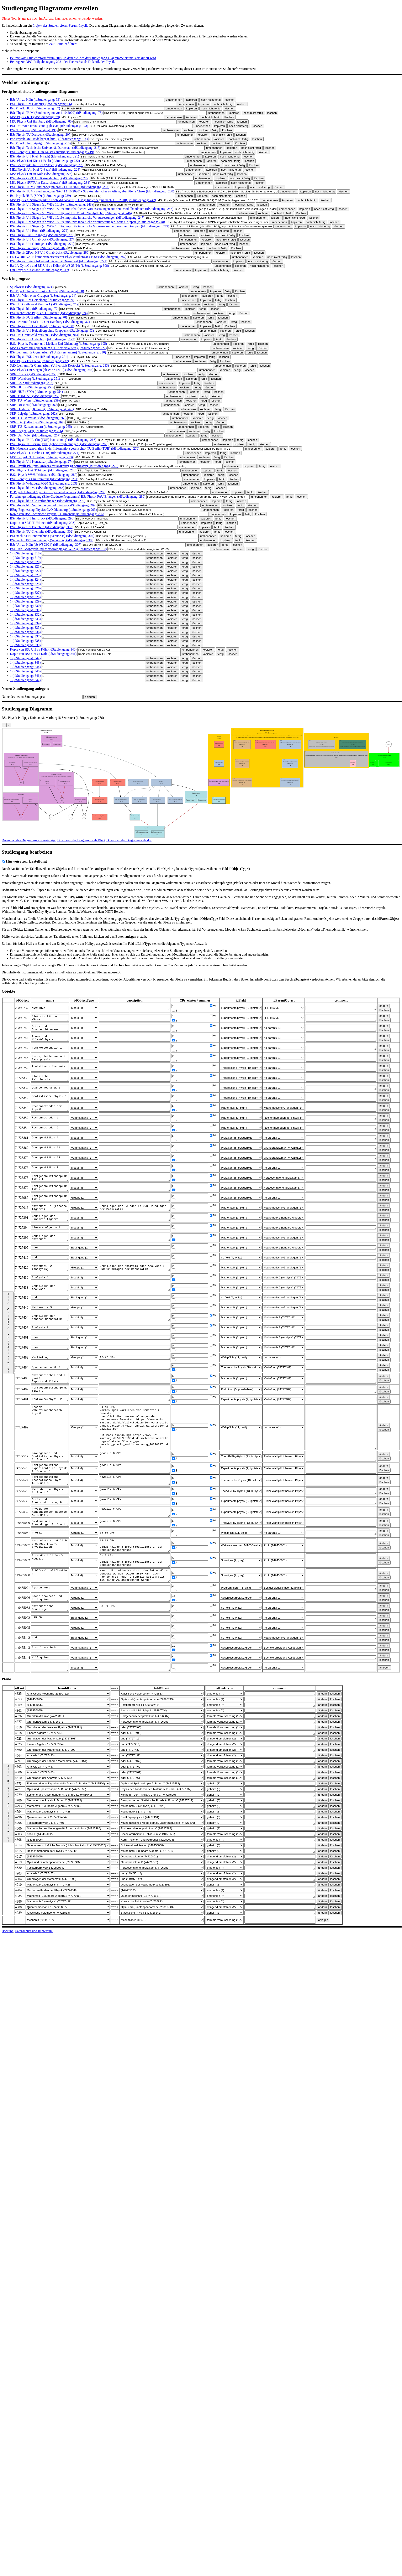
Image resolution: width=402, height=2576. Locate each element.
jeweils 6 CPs (143, 1468)
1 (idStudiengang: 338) (25, 640)
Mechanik (52, 1007)
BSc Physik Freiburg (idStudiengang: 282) (38, 248)
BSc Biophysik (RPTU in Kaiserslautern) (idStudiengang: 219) (52, 152)
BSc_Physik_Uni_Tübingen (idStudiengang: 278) (43, 470)
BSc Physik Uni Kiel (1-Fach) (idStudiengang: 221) (44, 156)
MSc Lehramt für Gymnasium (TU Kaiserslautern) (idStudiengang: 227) (58, 348)
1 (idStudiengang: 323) (25, 575)
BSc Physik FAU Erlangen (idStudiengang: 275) (42, 235)
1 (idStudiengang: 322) (25, 571)
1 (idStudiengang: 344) (25, 667)
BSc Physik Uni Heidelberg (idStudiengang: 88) (42, 326)
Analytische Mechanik (52, 1068)
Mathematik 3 (52, 1307)
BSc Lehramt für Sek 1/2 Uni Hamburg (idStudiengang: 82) (50, 322)
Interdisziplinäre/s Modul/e (52, 1582)
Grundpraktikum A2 (52, 1157)
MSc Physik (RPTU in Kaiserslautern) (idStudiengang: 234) (50, 182)
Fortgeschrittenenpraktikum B (52, 1187)
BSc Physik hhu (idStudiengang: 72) (34, 308)
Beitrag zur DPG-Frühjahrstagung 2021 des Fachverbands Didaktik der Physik (62, 61)
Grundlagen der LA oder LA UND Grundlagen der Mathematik (143, 1207)
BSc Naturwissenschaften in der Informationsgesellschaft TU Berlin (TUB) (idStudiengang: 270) (74, 448)
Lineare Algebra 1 (52, 1227)
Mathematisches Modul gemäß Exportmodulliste (52, 1379)
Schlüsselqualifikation (52, 1600)
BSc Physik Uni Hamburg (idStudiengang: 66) (41, 104)
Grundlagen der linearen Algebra (52, 1217)
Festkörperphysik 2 (52, 1401)
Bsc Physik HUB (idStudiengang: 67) (35, 108)
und (52, 1257)
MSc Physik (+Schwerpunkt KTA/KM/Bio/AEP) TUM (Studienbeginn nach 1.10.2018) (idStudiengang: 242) (83, 200)
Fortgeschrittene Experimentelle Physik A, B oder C (52, 1481)
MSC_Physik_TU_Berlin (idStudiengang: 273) (41, 457)
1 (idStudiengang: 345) (25, 671)
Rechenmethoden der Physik (52, 1107)
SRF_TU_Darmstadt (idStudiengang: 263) (38, 418)
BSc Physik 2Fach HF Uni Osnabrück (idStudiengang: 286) (50, 252)
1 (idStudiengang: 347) (25, 680)
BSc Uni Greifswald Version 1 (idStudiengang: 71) (44, 304)
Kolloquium (52, 1683)
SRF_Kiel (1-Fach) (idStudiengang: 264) (37, 422)
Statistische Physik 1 (52, 1097)
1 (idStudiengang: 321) (25, 566)
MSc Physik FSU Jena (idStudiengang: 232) (39, 361)
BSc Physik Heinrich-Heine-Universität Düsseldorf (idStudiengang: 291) (58, 261)
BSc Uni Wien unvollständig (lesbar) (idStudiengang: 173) (49, 126)
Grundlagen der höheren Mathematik (52, 1317)
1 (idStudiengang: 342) (25, 658)
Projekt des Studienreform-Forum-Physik (60, 25)
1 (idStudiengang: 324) (25, 579)
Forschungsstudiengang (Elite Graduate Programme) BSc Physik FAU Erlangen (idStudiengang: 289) (78, 496)
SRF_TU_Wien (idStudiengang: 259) (35, 400)
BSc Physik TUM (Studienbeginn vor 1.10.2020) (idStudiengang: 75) (56, 112)
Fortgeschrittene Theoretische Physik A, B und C (52, 1495)
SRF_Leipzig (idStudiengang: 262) (33, 413)
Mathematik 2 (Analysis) (52, 1267)
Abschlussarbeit (52, 1673)
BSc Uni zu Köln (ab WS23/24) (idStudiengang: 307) (45, 544)
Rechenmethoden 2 (52, 1127)
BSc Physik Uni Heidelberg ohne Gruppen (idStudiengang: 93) (52, 330)
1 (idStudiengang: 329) (25, 601)
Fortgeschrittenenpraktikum (52, 1197)
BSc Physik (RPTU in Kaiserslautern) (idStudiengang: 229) (49, 178)
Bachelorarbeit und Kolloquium (52, 1623)
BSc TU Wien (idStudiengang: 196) (34, 130)
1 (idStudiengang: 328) (25, 597)
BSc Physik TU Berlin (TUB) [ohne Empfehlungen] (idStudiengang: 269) (59, 444)
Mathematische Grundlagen (52, 1633)
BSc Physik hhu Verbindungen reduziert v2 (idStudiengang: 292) (53, 505)
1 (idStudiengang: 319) (25, 557)
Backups (7, 1983)
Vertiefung (52, 1357)
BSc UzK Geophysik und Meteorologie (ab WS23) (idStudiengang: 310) (58, 549)
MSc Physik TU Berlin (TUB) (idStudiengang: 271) (44, 453)
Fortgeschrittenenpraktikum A (52, 1177)
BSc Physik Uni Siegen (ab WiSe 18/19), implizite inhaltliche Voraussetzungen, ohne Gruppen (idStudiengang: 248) (87, 222)
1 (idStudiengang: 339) (25, 645)
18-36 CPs (143, 1550)
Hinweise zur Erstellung (26, 861)
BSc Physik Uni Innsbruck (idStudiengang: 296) (42, 518)
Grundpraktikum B (52, 1167)
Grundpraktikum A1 (52, 1147)
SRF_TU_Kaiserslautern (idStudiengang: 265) (41, 426)
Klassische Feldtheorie (52, 1078)
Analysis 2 (52, 1327)
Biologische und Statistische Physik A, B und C (52, 1468)
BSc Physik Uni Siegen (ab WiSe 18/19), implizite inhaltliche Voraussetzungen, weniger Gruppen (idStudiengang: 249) (89, 226)
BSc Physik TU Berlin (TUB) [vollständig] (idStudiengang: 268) (53, 439)
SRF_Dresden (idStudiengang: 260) (34, 405)
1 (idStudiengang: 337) (25, 636)
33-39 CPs (143, 1633)
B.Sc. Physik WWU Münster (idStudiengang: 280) (44, 474)
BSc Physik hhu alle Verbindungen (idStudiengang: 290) (47, 501)
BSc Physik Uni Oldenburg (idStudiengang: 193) (42, 339)
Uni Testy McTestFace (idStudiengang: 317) (39, 270)
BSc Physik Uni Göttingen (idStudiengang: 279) (42, 243)
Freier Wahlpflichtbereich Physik (52, 1433)
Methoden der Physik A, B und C (52, 1507)
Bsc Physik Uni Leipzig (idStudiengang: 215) (40, 143)
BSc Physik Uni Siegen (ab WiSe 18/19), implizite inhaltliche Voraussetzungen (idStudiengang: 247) (77, 217)
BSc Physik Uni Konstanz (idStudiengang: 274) (42, 461)
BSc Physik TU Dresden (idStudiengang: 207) (41, 134)
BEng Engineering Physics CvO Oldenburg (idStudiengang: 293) (53, 509)
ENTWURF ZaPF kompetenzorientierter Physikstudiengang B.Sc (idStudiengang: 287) (68, 257)
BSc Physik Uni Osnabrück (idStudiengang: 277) (42, 239)
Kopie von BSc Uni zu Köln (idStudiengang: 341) (43, 654)
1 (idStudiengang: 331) (25, 610)
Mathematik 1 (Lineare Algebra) (52, 1207)
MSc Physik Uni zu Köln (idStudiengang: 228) (41, 174)
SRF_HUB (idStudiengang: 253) (32, 387)
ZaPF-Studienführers (63, 44)
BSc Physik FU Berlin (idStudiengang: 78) (38, 317)
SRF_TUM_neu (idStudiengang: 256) (35, 396)
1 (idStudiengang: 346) (25, 675)
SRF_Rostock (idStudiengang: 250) (33, 374)
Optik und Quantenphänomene (52, 1028)
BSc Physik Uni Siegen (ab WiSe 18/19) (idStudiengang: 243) (51, 204)
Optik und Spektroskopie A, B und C (52, 1517)
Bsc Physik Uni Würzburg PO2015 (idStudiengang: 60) (47, 291)
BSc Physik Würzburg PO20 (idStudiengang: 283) (43, 483)
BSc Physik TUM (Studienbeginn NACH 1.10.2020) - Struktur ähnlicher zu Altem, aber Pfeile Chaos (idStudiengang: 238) (92, 191)
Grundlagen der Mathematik (52, 1237)
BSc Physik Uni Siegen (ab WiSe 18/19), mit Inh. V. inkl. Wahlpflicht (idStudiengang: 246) (71, 213)
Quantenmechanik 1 (52, 1087)
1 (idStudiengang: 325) (25, 584)
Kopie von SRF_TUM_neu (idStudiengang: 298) (42, 522)
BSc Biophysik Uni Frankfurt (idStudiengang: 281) (44, 479)
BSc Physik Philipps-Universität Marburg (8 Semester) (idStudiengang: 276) (64, 466)
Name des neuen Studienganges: (42, 696)
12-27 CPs (143, 1357)
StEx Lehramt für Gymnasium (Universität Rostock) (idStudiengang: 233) (59, 365)
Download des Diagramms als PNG (81, 840)
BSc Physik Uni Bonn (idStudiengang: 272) (39, 230)
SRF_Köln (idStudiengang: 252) (31, 383)
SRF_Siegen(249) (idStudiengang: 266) (36, 431)
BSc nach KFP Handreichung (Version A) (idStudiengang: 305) (52, 540)
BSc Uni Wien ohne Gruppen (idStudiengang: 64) (43, 295)
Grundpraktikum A (52, 1137)
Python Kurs (52, 1613)
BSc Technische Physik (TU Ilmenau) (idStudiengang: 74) (49, 313)
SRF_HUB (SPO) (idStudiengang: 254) (36, 391)
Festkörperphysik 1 (52, 1047)
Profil (52, 1550)
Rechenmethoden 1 (52, 1117)
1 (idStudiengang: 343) (25, 662)
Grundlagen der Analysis (52, 1287)
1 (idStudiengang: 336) (25, 632)
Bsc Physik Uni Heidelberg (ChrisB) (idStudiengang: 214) (49, 139)
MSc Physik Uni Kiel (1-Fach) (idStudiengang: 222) (45, 160)
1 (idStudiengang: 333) (25, 619)
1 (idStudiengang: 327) (25, 592)
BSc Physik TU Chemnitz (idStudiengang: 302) (41, 531)
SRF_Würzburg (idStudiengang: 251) (35, 378)
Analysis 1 (52, 1277)
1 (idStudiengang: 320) (25, 562)
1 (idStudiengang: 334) (25, 623)
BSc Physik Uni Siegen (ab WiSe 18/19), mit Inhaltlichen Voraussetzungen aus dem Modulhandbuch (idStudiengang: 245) (91, 209)
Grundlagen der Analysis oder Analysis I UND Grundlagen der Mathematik (143, 1267)
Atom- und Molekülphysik (52, 1038)
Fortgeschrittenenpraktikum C (52, 1391)
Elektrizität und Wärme (52, 1018)
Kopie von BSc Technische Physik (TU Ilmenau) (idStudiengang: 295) (57, 514)
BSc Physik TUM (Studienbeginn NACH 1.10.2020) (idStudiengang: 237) (59, 187)
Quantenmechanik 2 (52, 1367)
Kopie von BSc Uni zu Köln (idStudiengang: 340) (43, 649)
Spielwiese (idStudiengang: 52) (31, 287)
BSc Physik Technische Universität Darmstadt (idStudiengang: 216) (55, 147)
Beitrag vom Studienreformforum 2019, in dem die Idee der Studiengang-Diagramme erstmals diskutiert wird (83, 58)
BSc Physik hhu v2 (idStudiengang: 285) (37, 488)
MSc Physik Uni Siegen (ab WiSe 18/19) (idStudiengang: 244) (52, 370)
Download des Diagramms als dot (129, 840)
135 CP (52, 1643)
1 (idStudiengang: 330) (25, 605)
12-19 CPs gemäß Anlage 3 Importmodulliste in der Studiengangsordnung (143, 1565)
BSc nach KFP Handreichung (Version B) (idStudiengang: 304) (52, 536)
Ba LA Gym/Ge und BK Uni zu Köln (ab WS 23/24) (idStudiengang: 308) (59, 265)
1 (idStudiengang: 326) (25, 588)
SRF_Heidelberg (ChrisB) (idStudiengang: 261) (42, 409)
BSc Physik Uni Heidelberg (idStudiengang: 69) (42, 300)
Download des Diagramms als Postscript (29, 840)
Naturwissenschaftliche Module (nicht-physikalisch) (52, 1565)
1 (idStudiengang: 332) (25, 614)
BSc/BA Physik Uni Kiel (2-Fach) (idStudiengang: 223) (47, 165)
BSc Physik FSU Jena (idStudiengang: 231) (39, 356)
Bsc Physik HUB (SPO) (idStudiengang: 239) (40, 195)
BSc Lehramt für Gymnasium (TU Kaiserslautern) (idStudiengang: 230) (58, 352)
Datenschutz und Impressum (34, 1983)
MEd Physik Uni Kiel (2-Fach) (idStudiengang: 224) (45, 169)
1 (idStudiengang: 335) (25, 627)
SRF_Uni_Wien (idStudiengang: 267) (35, 435)
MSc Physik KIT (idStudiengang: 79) (35, 117)
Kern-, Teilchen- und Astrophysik (52, 1058)
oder (52, 1247)
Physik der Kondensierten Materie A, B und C (52, 1529)
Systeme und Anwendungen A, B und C (52, 1541)
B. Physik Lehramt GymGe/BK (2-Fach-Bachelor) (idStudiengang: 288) (58, 492)
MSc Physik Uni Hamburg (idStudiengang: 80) (41, 121)
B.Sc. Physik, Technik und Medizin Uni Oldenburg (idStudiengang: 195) (58, 343)
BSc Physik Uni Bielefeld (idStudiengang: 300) (41, 527)
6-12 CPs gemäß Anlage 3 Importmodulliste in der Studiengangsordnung (143, 1582)
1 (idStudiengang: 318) (25, 553)
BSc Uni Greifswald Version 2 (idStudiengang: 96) (44, 335)
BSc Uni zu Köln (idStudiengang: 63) (35, 99)
